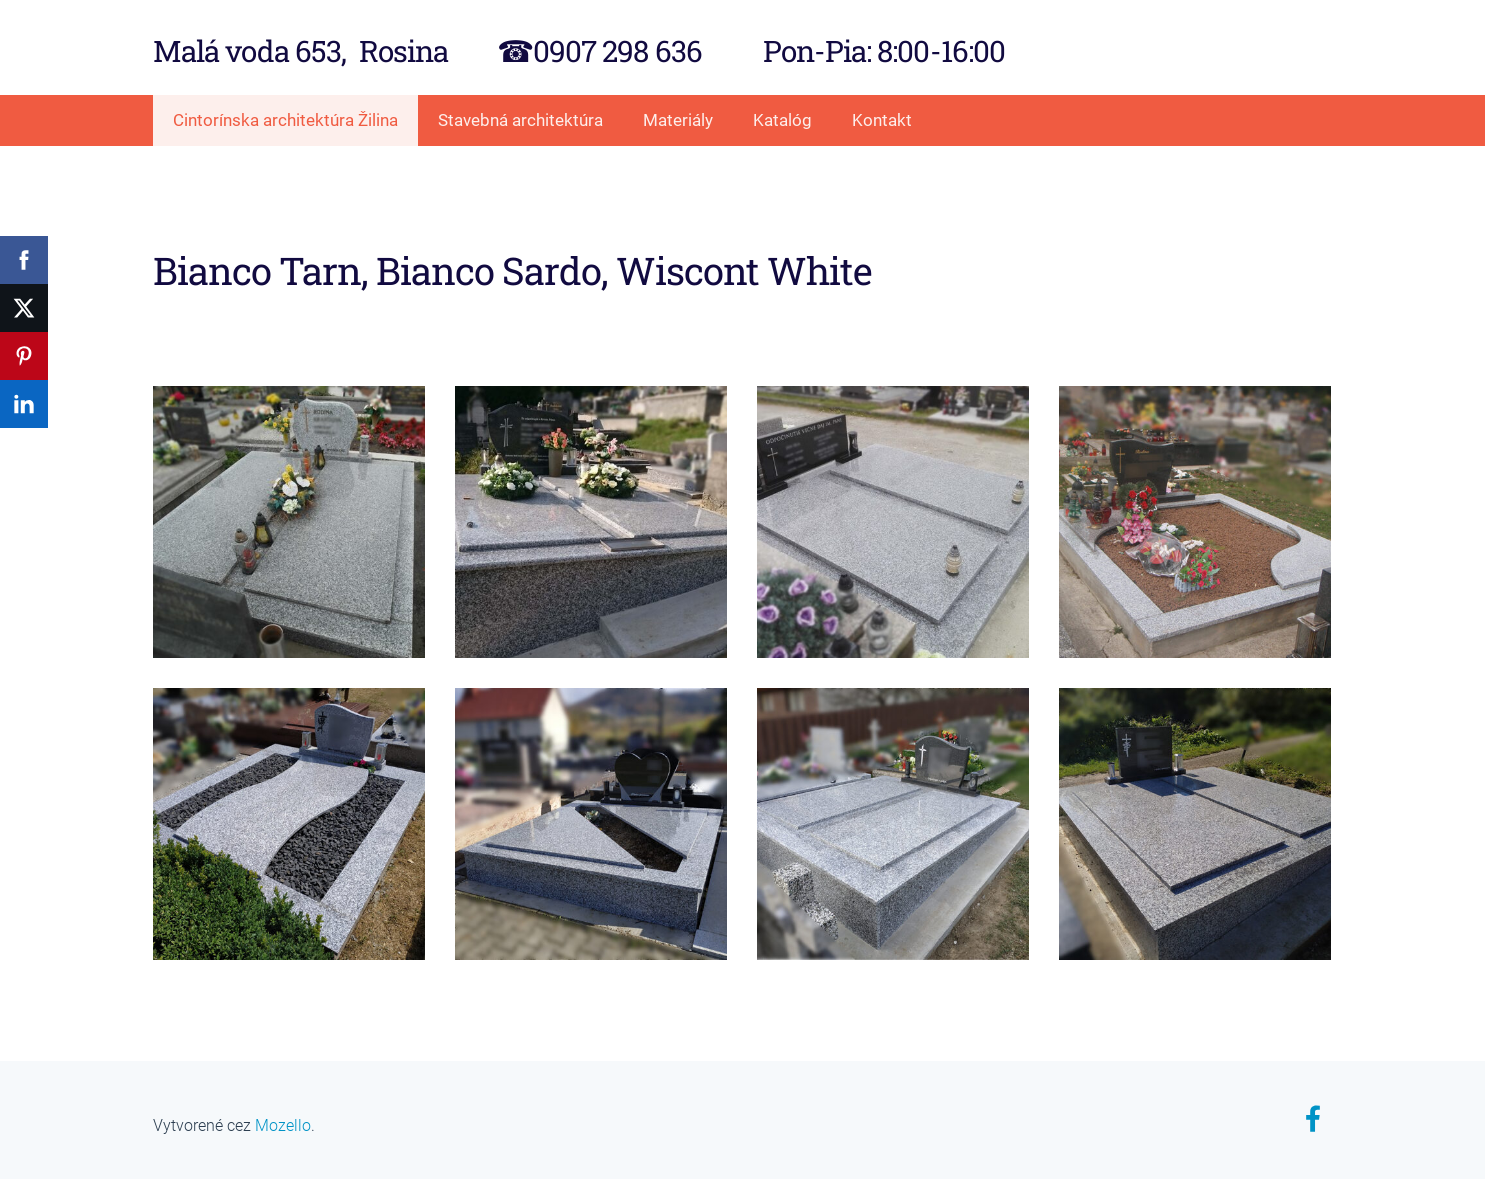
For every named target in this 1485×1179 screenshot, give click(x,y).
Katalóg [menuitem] (782, 120)
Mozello (283, 1125)
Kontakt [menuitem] (882, 120)
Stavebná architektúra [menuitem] (520, 120)
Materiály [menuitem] (678, 120)
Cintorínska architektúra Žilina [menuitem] (285, 120)
